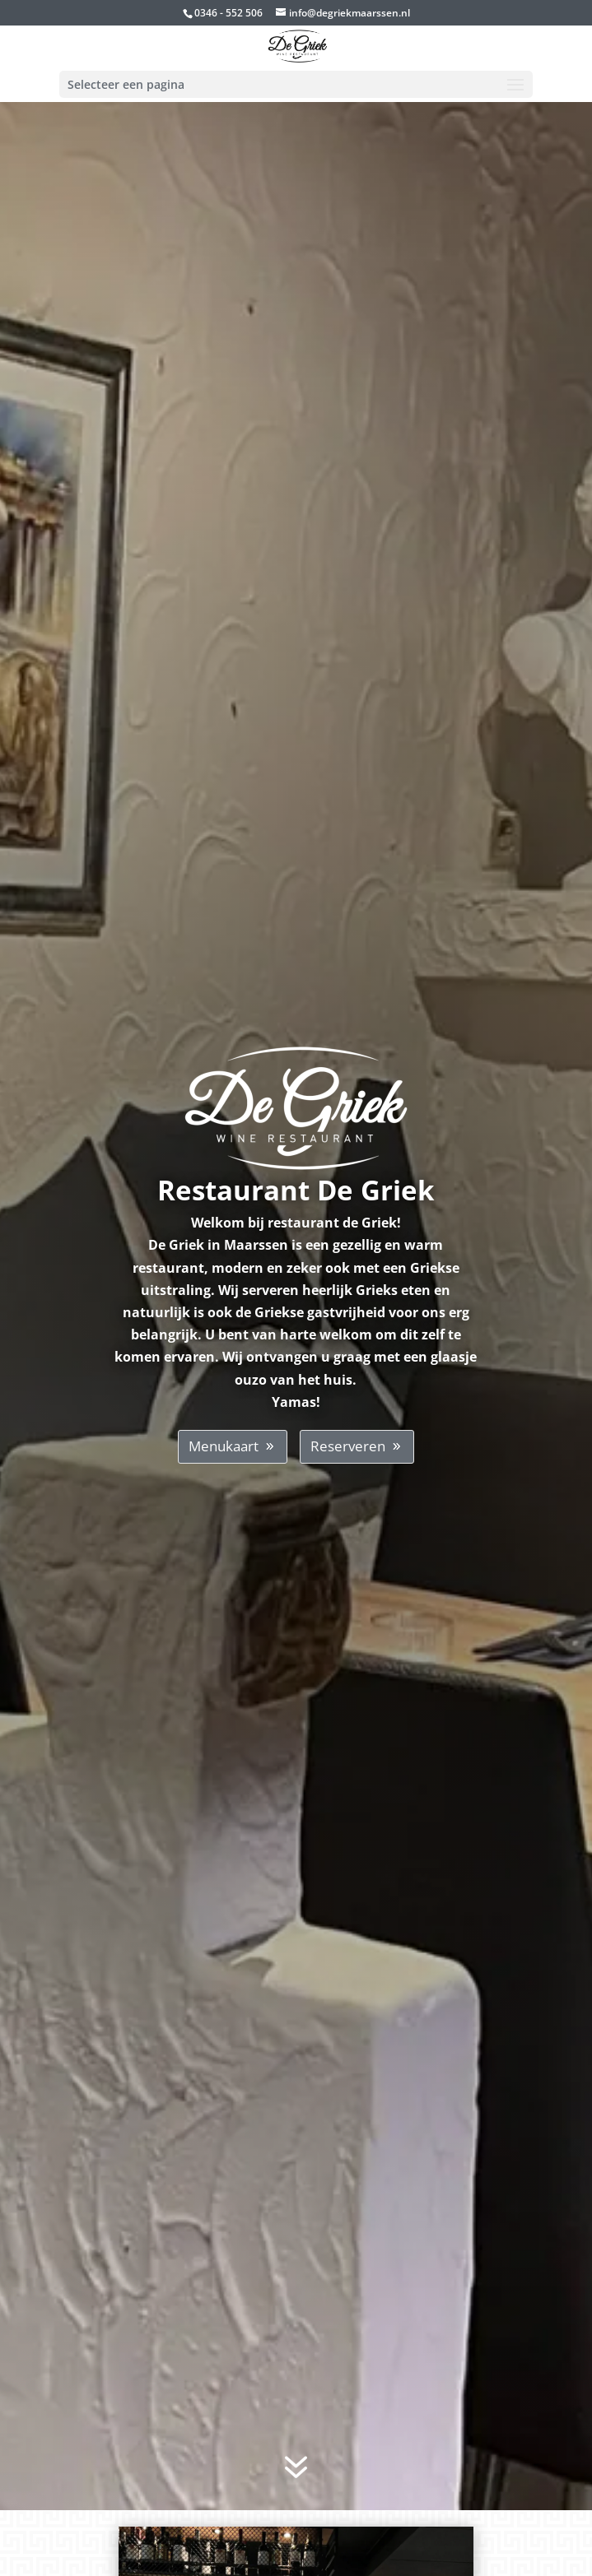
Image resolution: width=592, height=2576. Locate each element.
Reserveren (347, 1446)
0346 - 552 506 (228, 13)
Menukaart (224, 1446)
